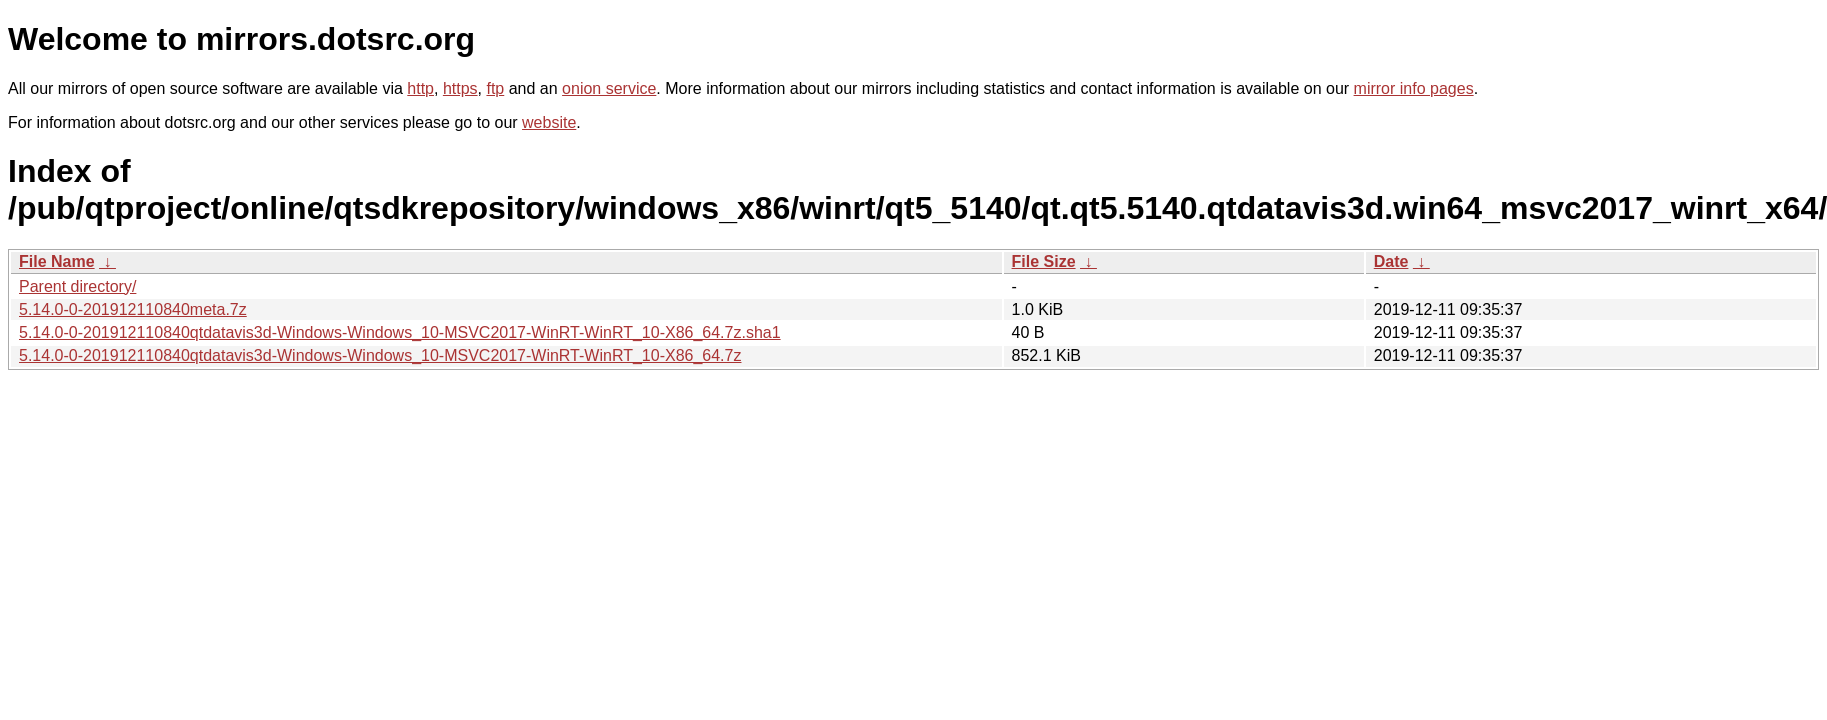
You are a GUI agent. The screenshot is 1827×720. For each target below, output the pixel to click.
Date (1391, 261)
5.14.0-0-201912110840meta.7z (133, 309)
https (460, 88)
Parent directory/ (77, 286)
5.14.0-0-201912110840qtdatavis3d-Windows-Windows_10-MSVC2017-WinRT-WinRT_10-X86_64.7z (380, 355)
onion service (609, 88)
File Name (57, 261)
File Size (1044, 261)
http (420, 88)
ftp (495, 88)
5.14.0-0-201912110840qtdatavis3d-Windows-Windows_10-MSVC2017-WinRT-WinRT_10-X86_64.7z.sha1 (400, 332)
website (549, 122)
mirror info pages (1414, 88)
